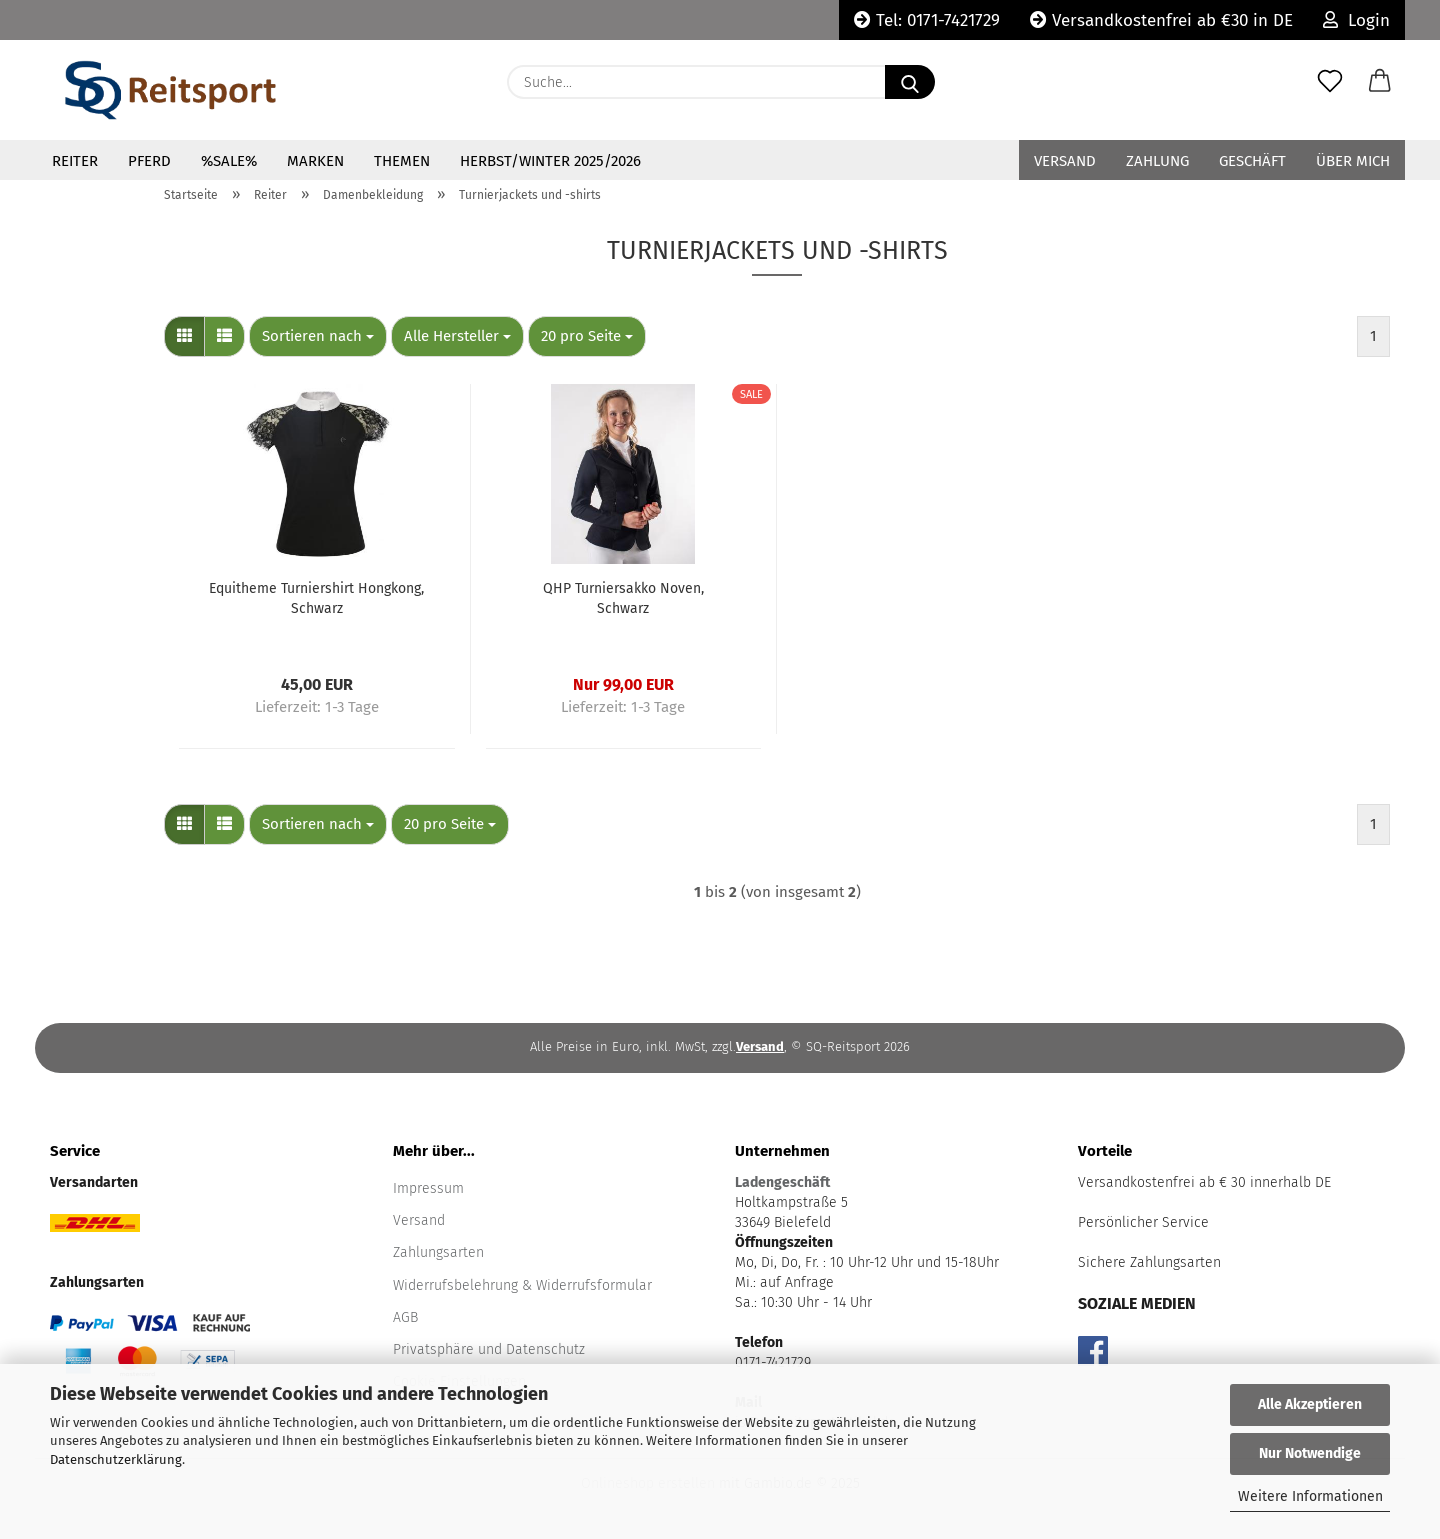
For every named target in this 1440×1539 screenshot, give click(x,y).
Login (1356, 20)
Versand (1065, 161)
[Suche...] (910, 82)
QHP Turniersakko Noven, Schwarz (623, 598)
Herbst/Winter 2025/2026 (550, 161)
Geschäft (1252, 161)
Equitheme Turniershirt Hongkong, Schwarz (316, 598)
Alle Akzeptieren (1310, 1404)
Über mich (1353, 161)
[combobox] (318, 336)
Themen (402, 161)
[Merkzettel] (1330, 82)
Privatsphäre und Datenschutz (489, 1349)
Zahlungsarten (438, 1252)
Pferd (149, 161)
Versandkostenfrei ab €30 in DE (1161, 20)
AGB (405, 1317)
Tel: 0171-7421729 (927, 20)
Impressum (428, 1188)
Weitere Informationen (1310, 1496)
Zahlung (1157, 161)
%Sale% (229, 161)
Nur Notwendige (1310, 1453)
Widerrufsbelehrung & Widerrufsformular (522, 1285)
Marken (315, 161)
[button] (1380, 82)
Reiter (75, 161)
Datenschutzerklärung (116, 1459)
